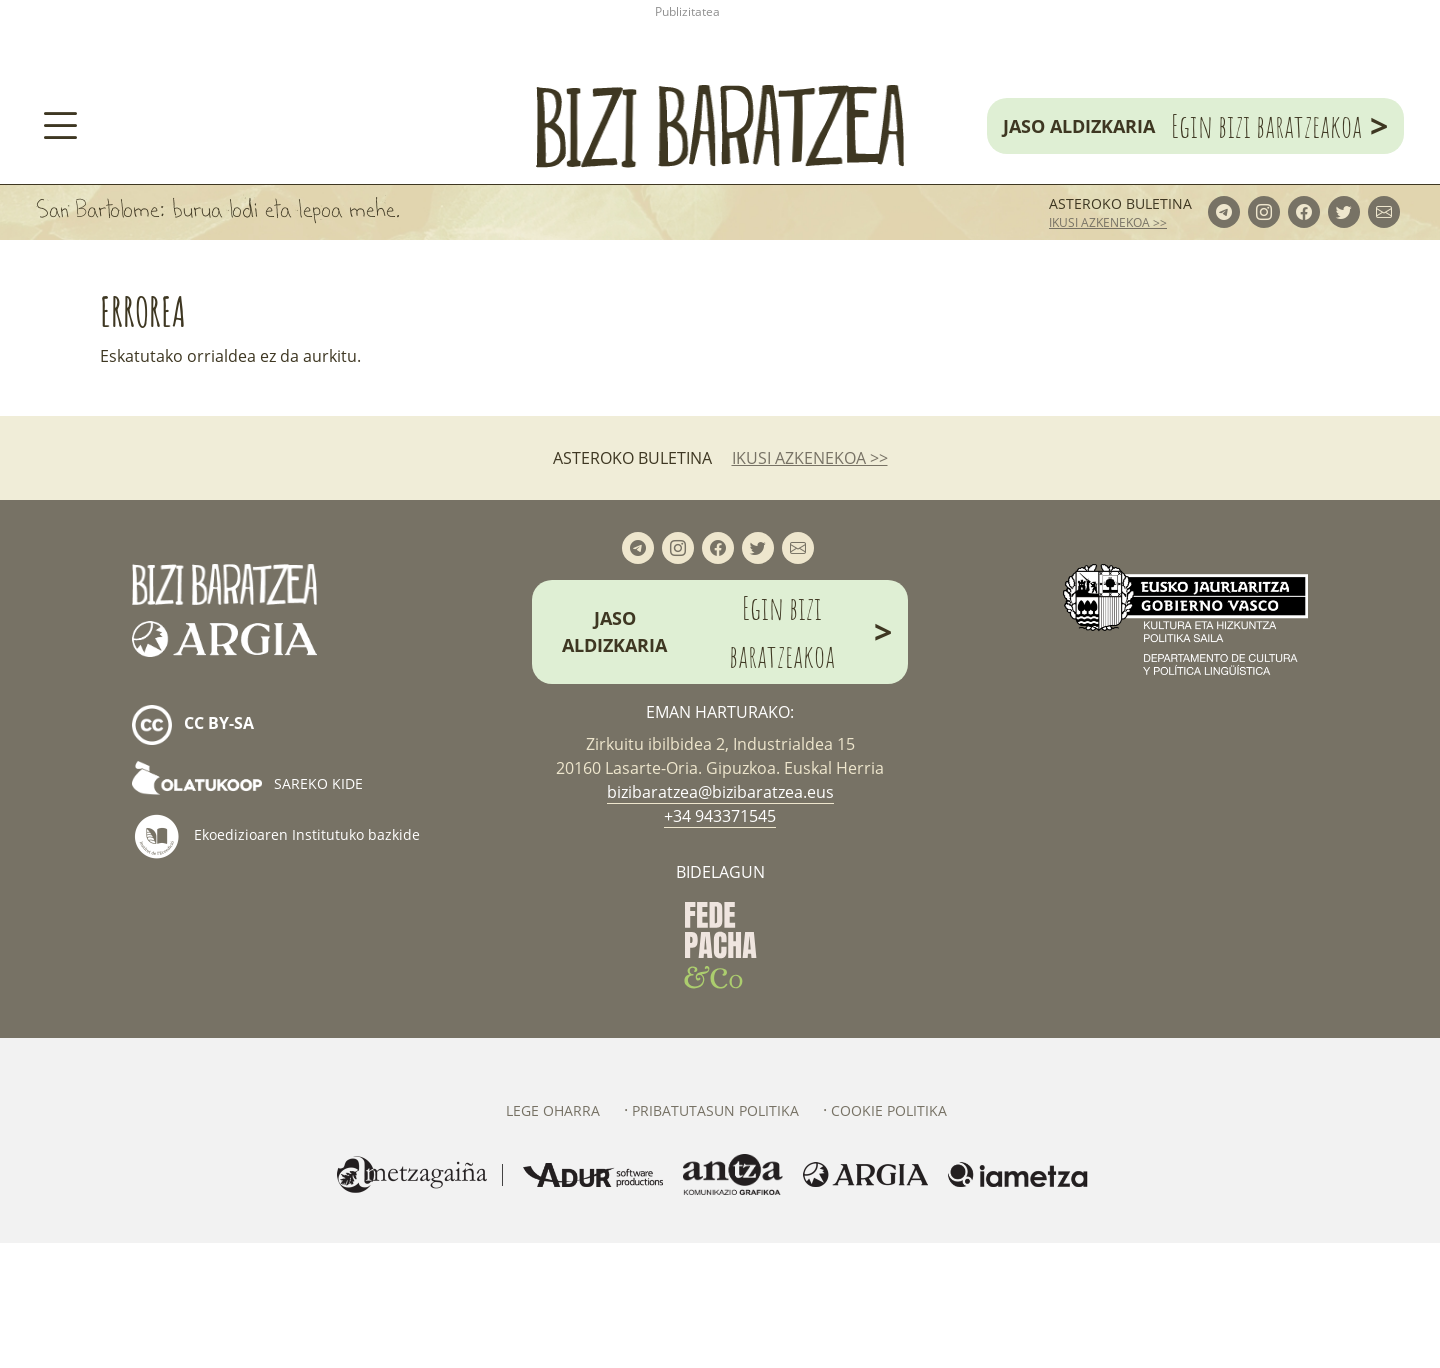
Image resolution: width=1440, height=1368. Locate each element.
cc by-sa (193, 850)
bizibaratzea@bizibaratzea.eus (720, 917)
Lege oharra (553, 1235)
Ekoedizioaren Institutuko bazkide (276, 961)
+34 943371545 (720, 941)
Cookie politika (889, 1235)
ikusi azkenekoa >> (1108, 347)
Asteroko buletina (1120, 328)
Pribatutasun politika (715, 1235)
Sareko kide (247, 908)
